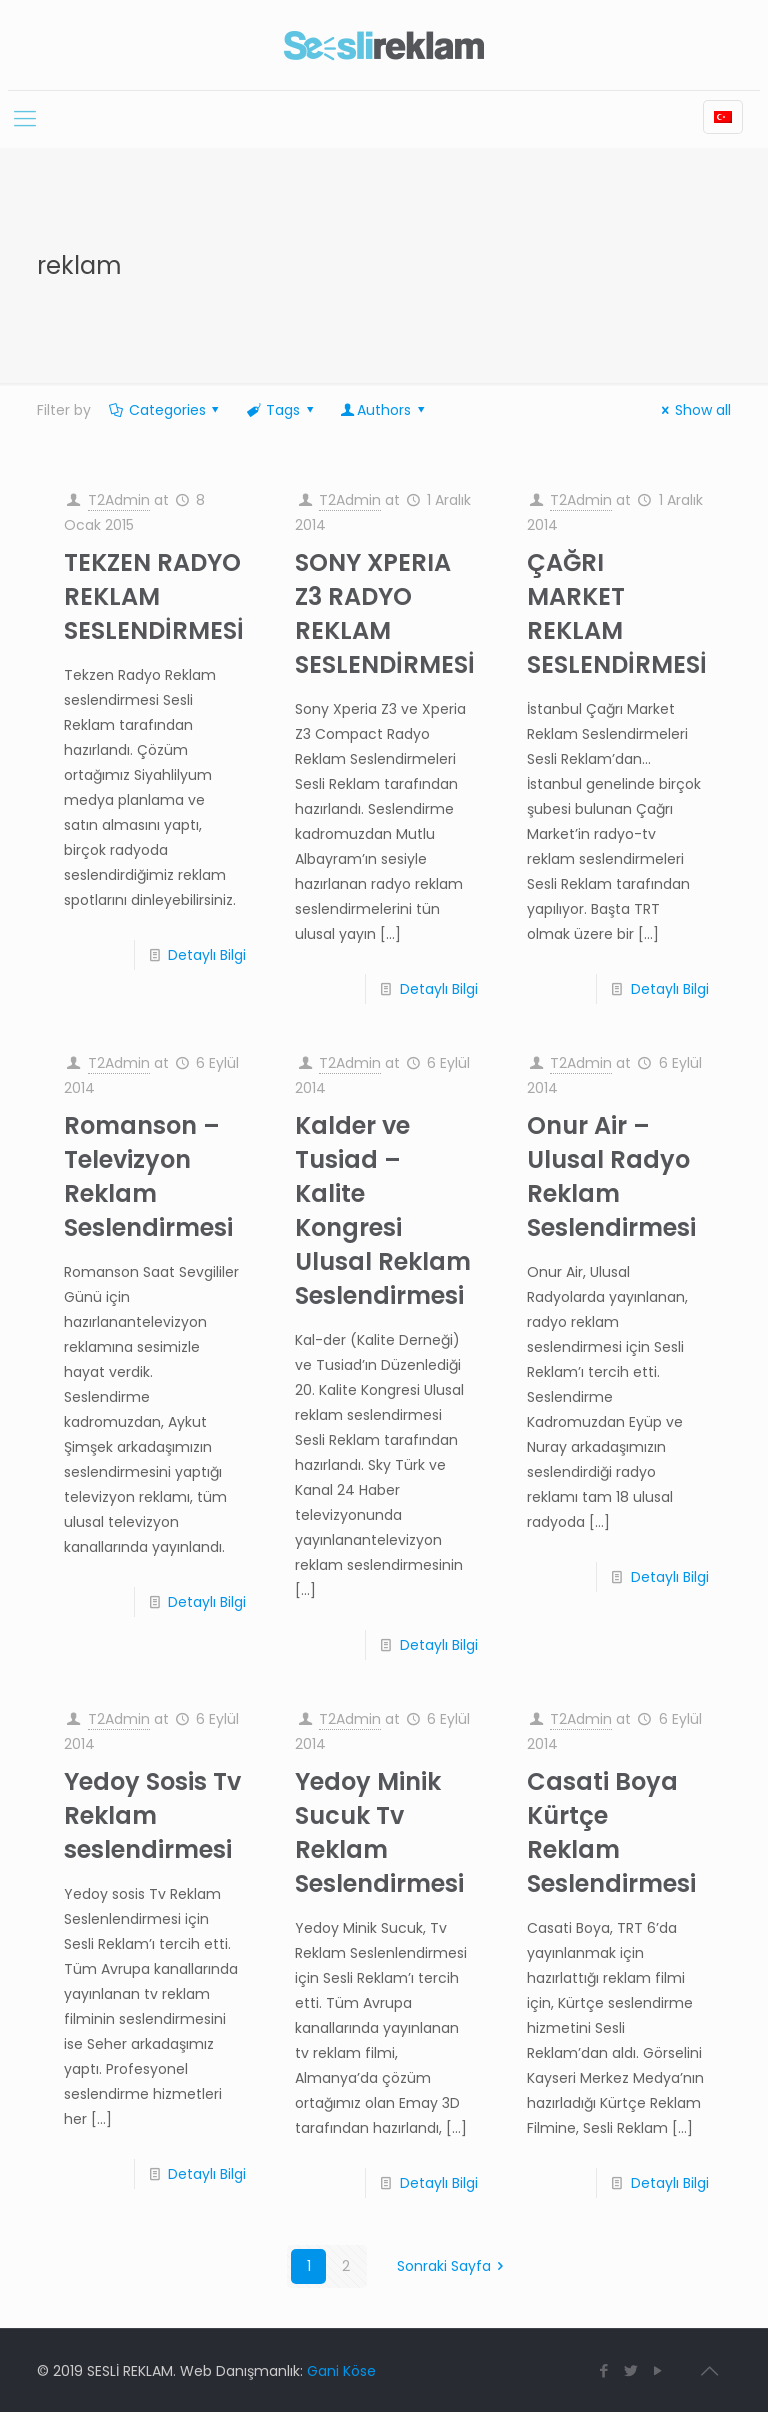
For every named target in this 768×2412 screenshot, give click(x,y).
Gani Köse (341, 2371)
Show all (693, 410)
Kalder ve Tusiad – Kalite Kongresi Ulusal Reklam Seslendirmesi (383, 1210)
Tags (281, 410)
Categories (165, 410)
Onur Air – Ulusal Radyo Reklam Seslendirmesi (611, 1176)
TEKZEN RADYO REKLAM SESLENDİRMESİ (154, 596)
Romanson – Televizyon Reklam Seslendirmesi (148, 1176)
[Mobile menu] (25, 119)
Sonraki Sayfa (454, 2266)
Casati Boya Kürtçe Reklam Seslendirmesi (611, 1832)
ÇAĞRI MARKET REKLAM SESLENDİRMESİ (617, 613)
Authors (383, 410)
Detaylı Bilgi (207, 955)
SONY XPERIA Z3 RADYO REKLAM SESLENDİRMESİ (385, 613)
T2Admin (119, 500)
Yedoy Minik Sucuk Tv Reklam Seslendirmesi (379, 1832)
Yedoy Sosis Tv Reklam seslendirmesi (152, 1815)
